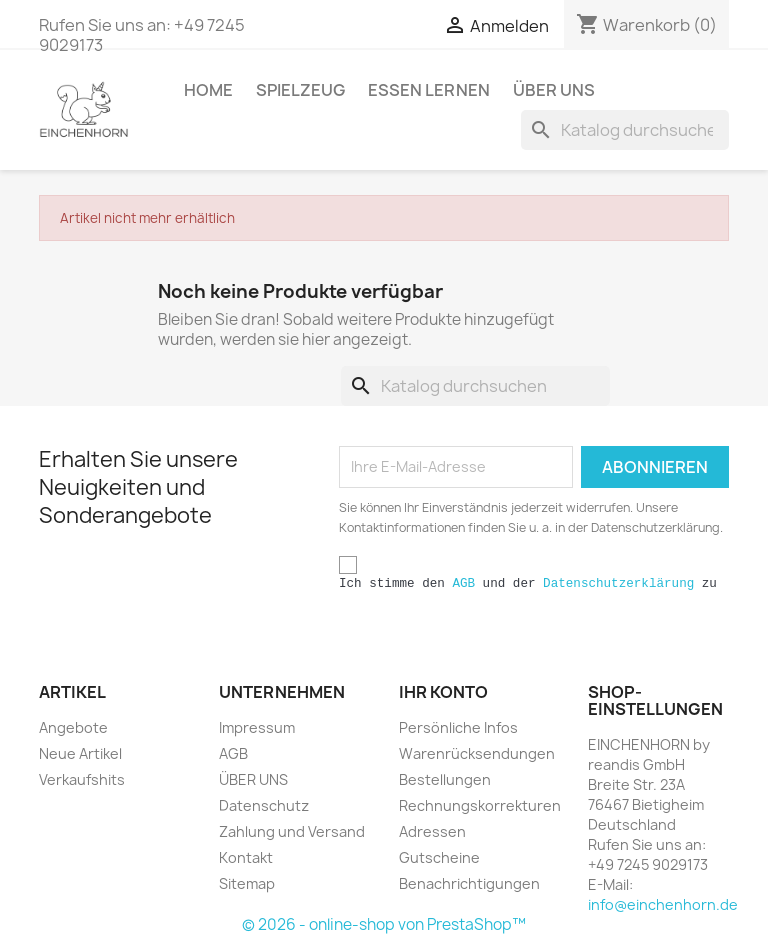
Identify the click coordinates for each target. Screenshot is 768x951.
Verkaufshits (82, 779)
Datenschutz (264, 805)
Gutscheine (439, 857)
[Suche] (625, 130)
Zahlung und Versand (292, 831)
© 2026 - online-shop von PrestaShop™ (384, 924)
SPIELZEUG (300, 90)
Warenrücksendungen (477, 753)
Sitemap (247, 883)
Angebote (73, 727)
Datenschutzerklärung (618, 584)
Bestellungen (445, 779)
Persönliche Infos (458, 727)
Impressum (257, 727)
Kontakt (246, 857)
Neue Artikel (80, 753)
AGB (463, 584)
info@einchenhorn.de (663, 904)
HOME (208, 90)
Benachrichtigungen (469, 883)
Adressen (432, 831)
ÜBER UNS (554, 90)
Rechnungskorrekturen (480, 805)
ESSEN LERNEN (429, 90)
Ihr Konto (443, 692)
